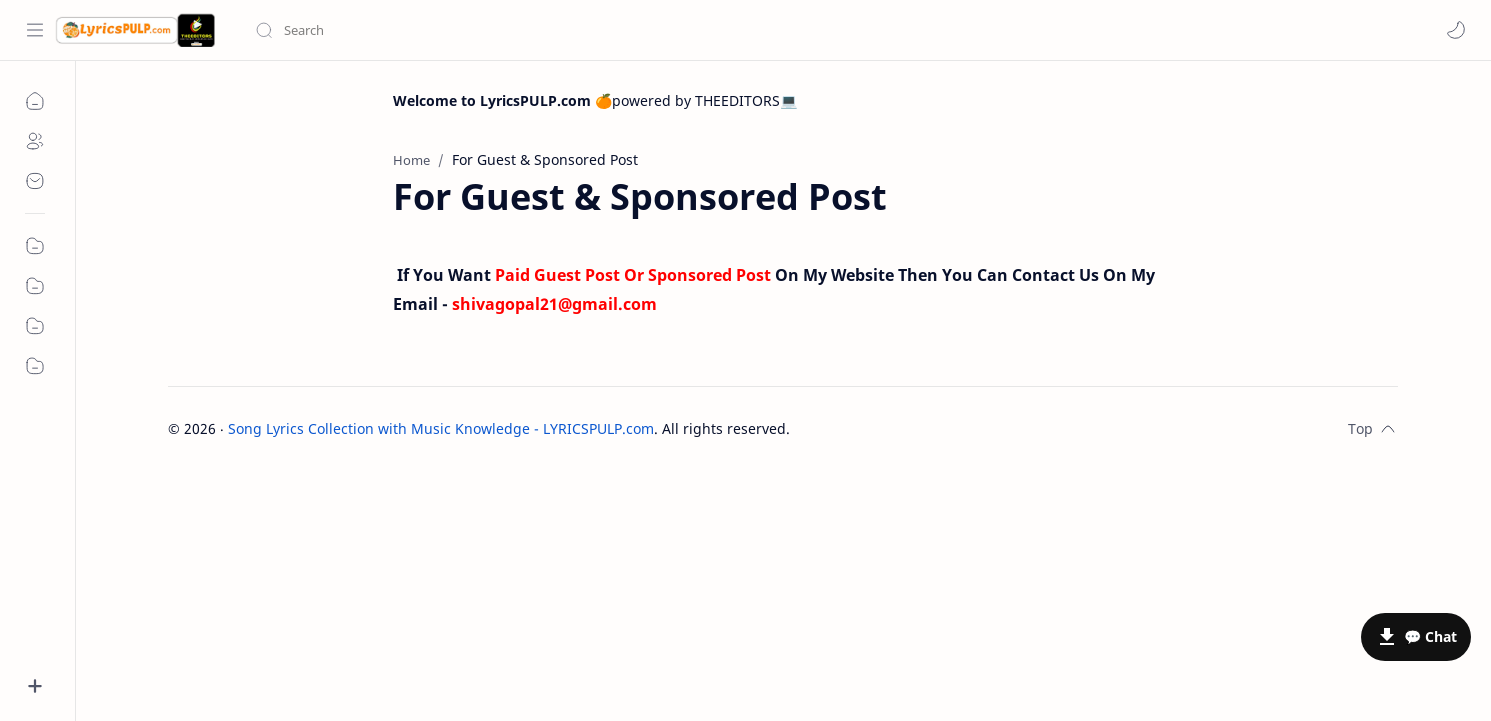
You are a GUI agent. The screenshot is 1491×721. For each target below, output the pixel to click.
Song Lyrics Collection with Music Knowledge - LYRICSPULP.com (441, 428)
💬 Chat (1430, 636)
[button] (1456, 30)
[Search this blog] (415, 30)
